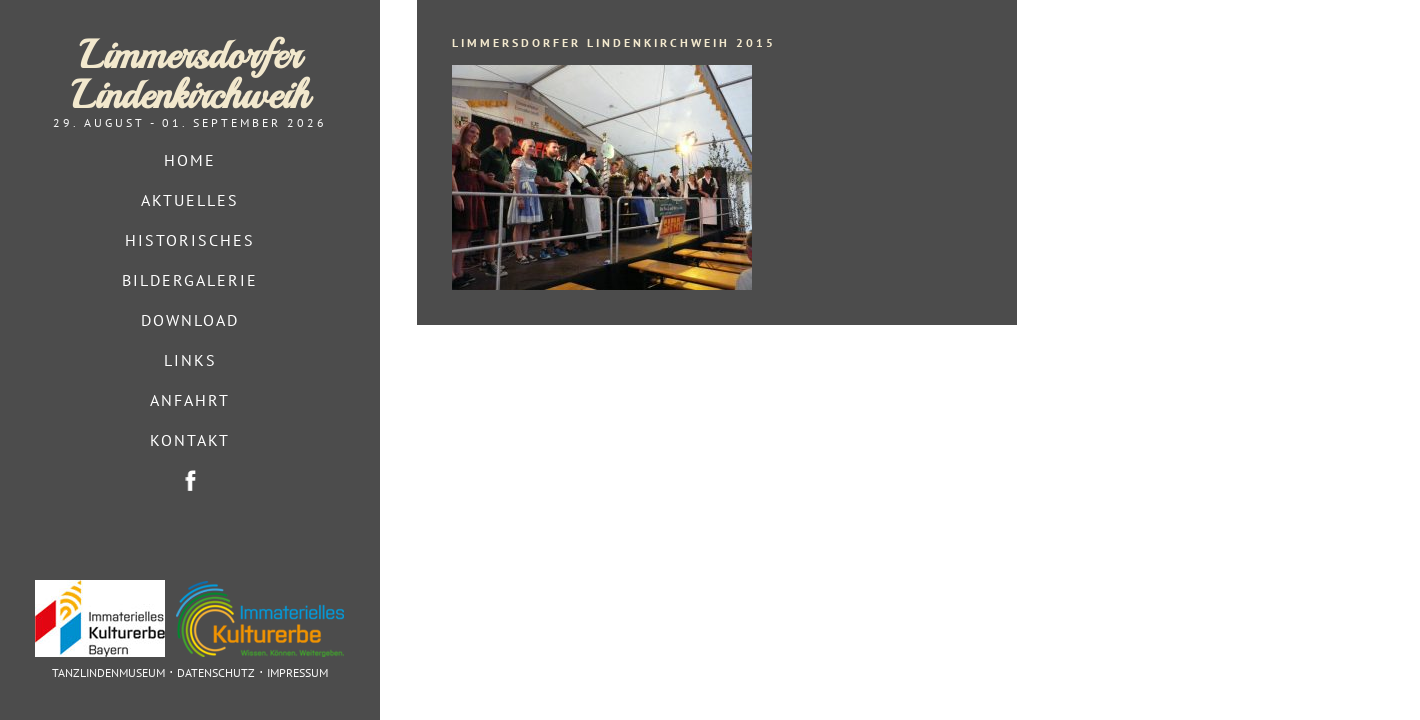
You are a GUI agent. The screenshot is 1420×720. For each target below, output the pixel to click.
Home (190, 160)
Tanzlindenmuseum (108, 672)
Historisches (190, 240)
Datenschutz (216, 672)
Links (190, 360)
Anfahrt (190, 400)
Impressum (297, 672)
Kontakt (190, 440)
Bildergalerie (190, 280)
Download (190, 320)
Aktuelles (190, 200)
